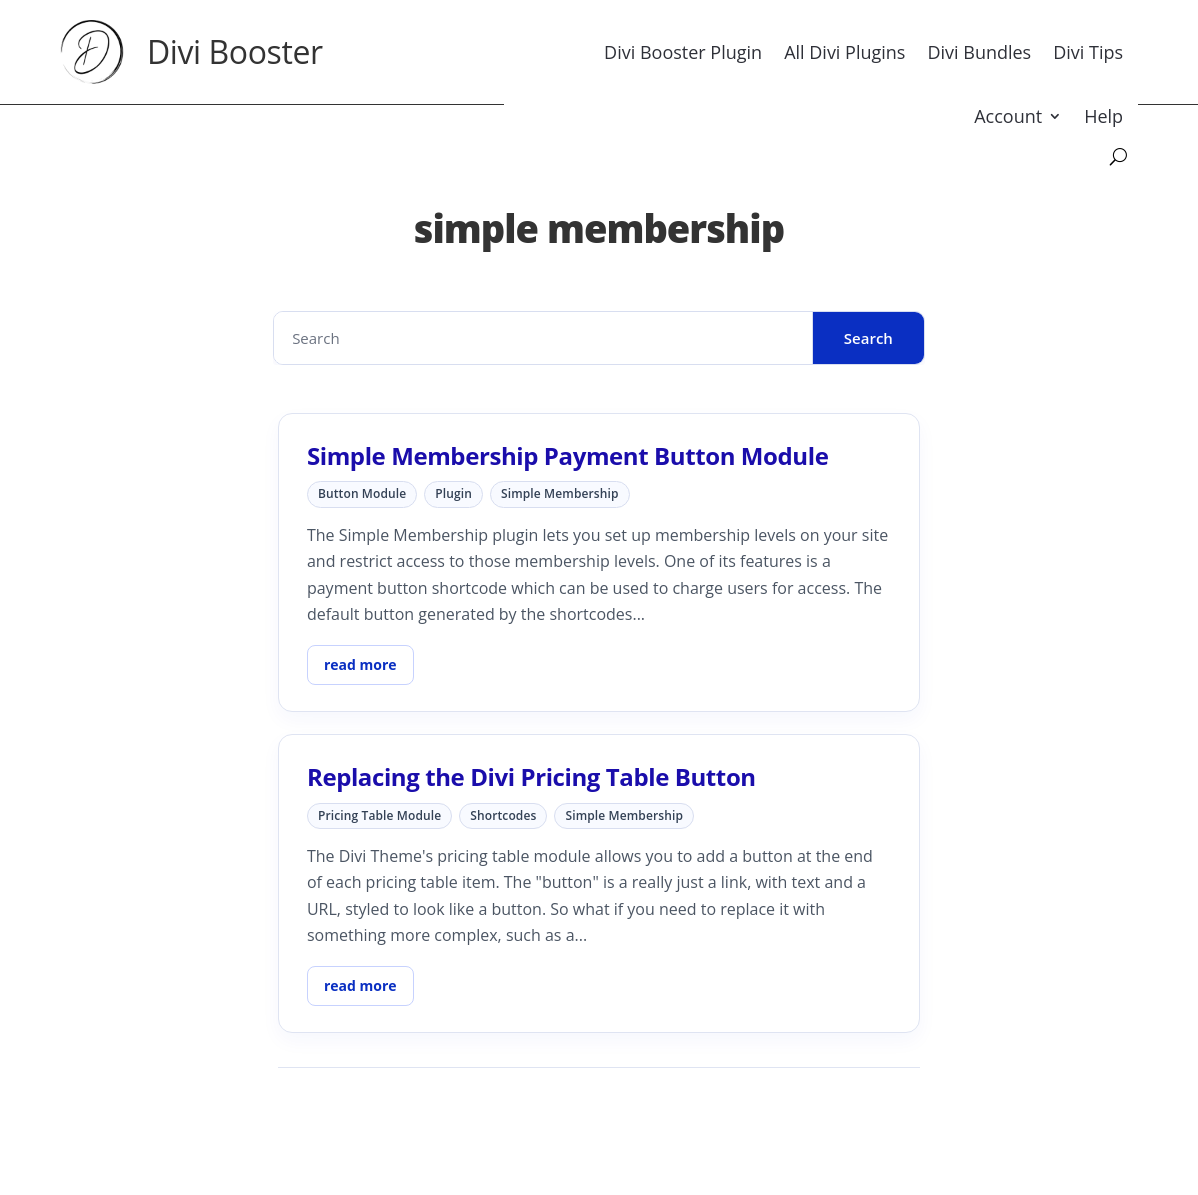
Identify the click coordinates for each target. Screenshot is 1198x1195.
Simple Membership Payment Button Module (567, 455)
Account (1008, 116)
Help (1103, 116)
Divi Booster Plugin (683, 52)
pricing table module (379, 815)
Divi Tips (1088, 52)
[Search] (1118, 156)
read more (360, 664)
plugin (453, 493)
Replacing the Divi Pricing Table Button (531, 776)
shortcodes (503, 815)
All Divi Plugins (844, 52)
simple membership (560, 493)
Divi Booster (235, 51)
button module (362, 493)
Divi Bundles (979, 52)
